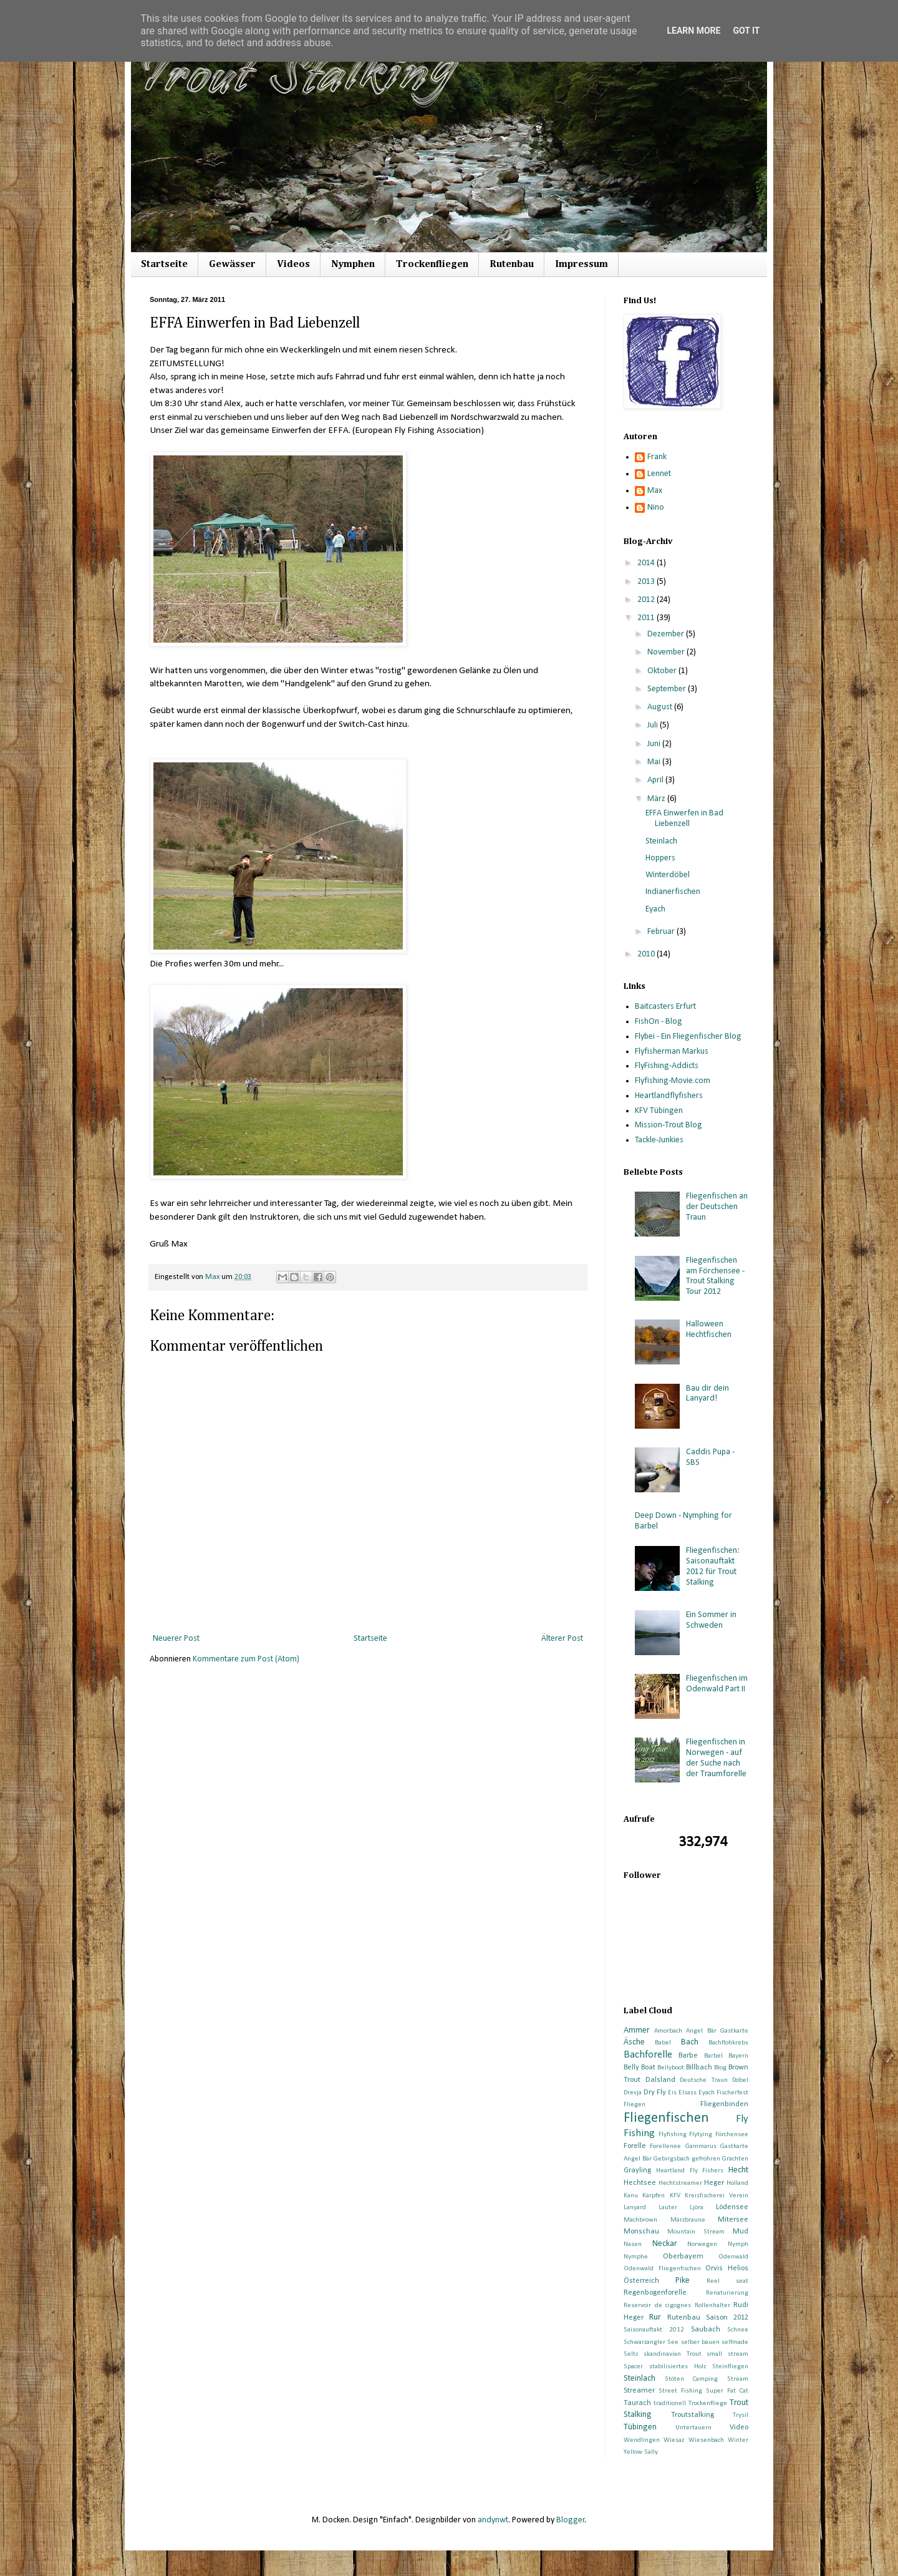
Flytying (700, 2134)
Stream (737, 2379)
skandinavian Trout (673, 2354)
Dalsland (660, 2080)
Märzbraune (687, 2220)
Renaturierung (727, 2293)
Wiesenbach (706, 2440)
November (667, 652)
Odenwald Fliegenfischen (662, 2268)
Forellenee (665, 2146)
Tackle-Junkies (659, 1140)
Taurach (637, 2403)
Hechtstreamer (680, 2183)
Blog (720, 2067)
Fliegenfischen (666, 2118)
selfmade (735, 2342)
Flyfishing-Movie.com (672, 1081)
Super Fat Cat (727, 2391)
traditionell (670, 2403)
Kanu (631, 2195)
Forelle (635, 2146)
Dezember (666, 634)
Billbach (699, 2067)
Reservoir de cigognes (657, 2305)
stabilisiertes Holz (677, 2366)
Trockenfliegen (432, 265)
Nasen (633, 2244)
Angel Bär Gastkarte (717, 2031)
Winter (738, 2440)
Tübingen (640, 2427)
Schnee (737, 2329)
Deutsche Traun (704, 2080)
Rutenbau (512, 265)
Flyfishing (673, 2134)
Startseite (164, 265)
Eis (672, 2092)
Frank (657, 457)
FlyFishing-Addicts (666, 1066)
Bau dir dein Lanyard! (707, 1394)
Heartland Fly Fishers (690, 2170)
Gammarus (701, 2146)
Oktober (662, 671)
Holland (737, 2183)
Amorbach (668, 2031)
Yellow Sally (641, 2452)
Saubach (705, 2329)
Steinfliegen (730, 2366)
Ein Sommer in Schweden (711, 1620)
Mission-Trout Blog (668, 1125)
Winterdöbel (667, 875)
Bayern (738, 2056)
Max (654, 490)
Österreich (641, 2281)
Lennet (659, 474)
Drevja (633, 2092)
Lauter (668, 2207)
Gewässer (232, 265)
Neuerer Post (176, 1638)
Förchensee (731, 2134)
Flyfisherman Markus (671, 1051)
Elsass (687, 2092)
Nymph (738, 2244)
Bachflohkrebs (728, 2042)
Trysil (740, 2415)
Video (739, 2427)
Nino (655, 507)
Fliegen (634, 2104)
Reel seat (727, 2281)
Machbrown (640, 2220)
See (672, 2342)
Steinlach (661, 841)
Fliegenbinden (724, 2104)
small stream (727, 2354)
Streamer (639, 2390)
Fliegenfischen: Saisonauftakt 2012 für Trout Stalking (713, 1566)
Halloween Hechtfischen (708, 1329)
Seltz (631, 2354)
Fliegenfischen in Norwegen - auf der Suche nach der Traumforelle (716, 1758)
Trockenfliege (707, 2403)
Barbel (713, 2056)
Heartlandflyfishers (669, 1096)
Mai (654, 762)
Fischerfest (732, 2092)
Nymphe (636, 2256)
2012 (647, 600)
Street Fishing (680, 2391)
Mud (740, 2231)
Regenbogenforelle (655, 2293)
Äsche (634, 2042)
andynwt (493, 2520)
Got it (746, 31)
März (657, 799)
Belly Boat (639, 2067)
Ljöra (696, 2207)
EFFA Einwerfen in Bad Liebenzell (684, 819)
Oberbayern (683, 2256)
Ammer (637, 2030)
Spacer (633, 2366)
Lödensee (732, 2207)
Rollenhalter (712, 2305)
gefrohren (706, 2159)
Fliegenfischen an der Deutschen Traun (717, 1207)
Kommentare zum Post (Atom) (246, 1659)
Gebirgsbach (672, 2159)
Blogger (570, 2520)
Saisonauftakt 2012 (654, 2329)
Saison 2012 (727, 2317)
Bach (689, 2042)
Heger (714, 2183)
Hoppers (660, 858)
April (656, 780)
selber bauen (700, 2342)
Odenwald (733, 2256)
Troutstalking (692, 2415)
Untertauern (693, 2427)
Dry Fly (655, 2092)
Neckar (664, 2243)
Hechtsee (640, 2183)
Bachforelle (648, 2054)
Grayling (637, 2170)
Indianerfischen (672, 892)
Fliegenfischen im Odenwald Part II (717, 1684)
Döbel (740, 2080)
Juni (654, 744)
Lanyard (635, 2207)
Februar (662, 931)
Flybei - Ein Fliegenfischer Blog (688, 1036)
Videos (293, 265)
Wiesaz (674, 2440)
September (667, 689)
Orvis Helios (726, 2268)
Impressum (581, 265)
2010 (647, 954)
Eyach (655, 909)
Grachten (735, 2159)
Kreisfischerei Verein (716, 2195)
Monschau (641, 2231)
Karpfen (653, 2195)
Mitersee (733, 2220)
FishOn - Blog (658, 1021)
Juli (653, 725)
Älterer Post (562, 1638)
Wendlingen (642, 2440)
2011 (647, 618)
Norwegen (702, 2244)
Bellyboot (670, 2067)
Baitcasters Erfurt (665, 1006)
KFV (675, 2195)
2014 (647, 563)
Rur (655, 2317)
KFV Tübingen (659, 1110)
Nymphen (353, 265)
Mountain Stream (696, 2231)
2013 (647, 581)
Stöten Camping (691, 2379)
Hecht (738, 2170)
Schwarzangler (644, 2342)
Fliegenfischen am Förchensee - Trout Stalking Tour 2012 (715, 1276)
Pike (682, 2280)
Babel (663, 2042)
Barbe (688, 2055)
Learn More (693, 31)
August (660, 707)
